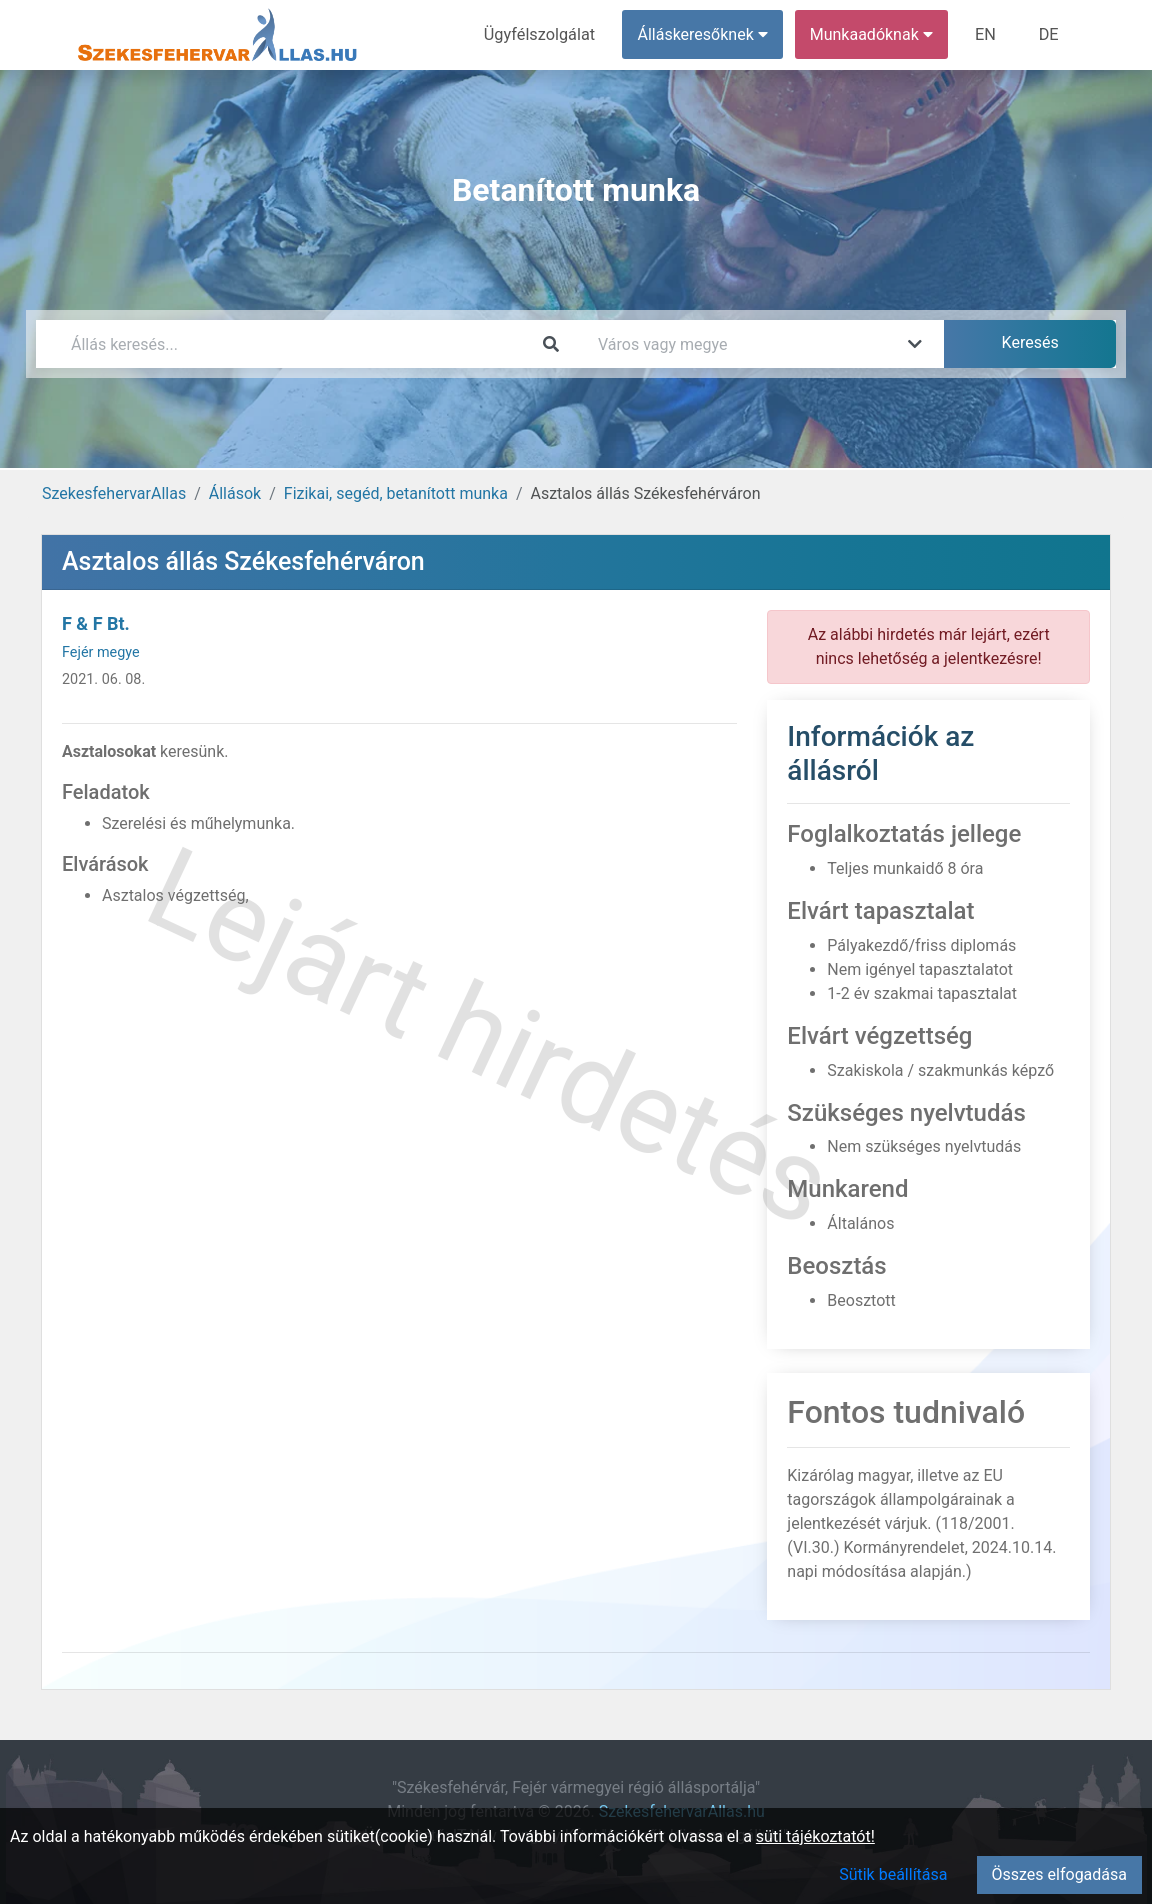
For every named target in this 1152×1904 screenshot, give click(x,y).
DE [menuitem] (1049, 34)
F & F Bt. (96, 623)
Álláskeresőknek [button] (705, 34)
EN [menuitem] (987, 34)
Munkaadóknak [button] (873, 34)
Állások (235, 493)
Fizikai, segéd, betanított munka (396, 493)
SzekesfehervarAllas (114, 493)
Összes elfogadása (1059, 1874)
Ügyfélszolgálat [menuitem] (542, 34)
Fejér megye (101, 652)
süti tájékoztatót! (815, 1836)
